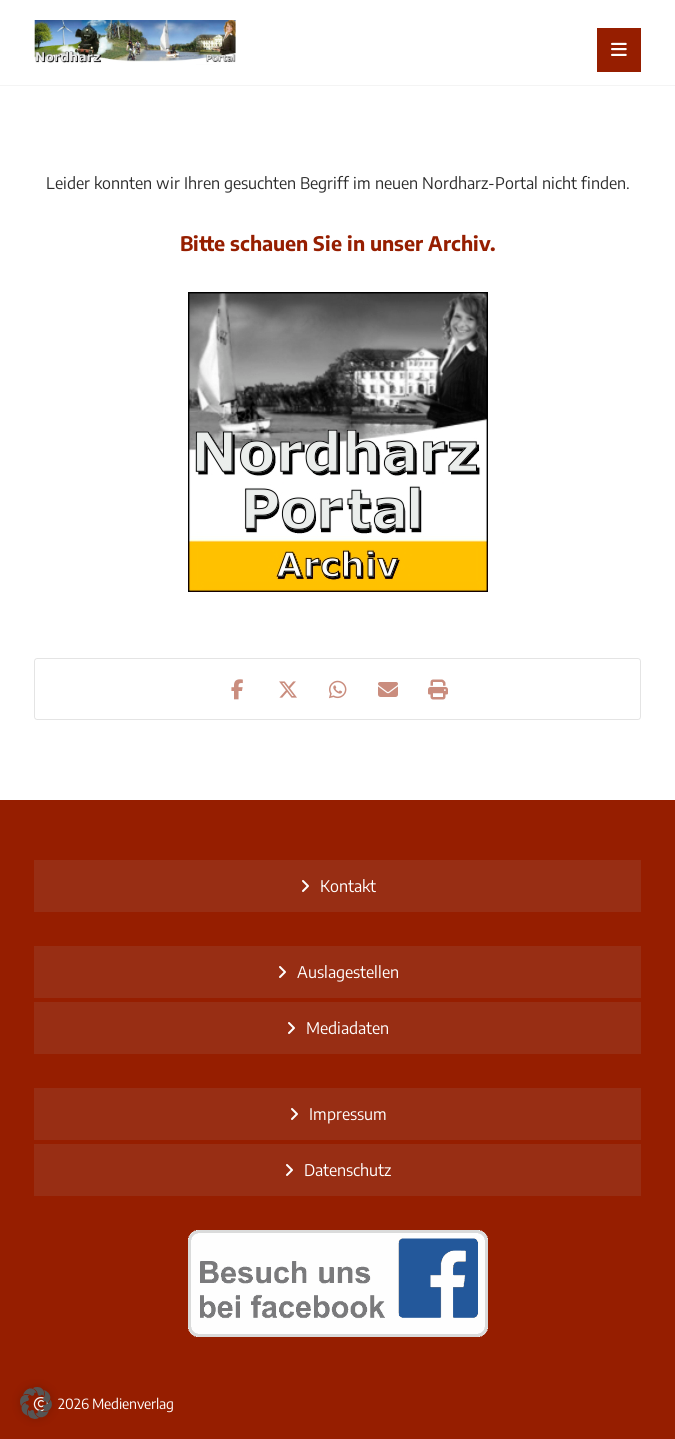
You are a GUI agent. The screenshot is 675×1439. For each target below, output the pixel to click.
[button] (619, 50)
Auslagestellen (348, 972)
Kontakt (348, 886)
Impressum (348, 1114)
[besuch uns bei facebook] (338, 1283)
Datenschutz (347, 1170)
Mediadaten (347, 1028)
